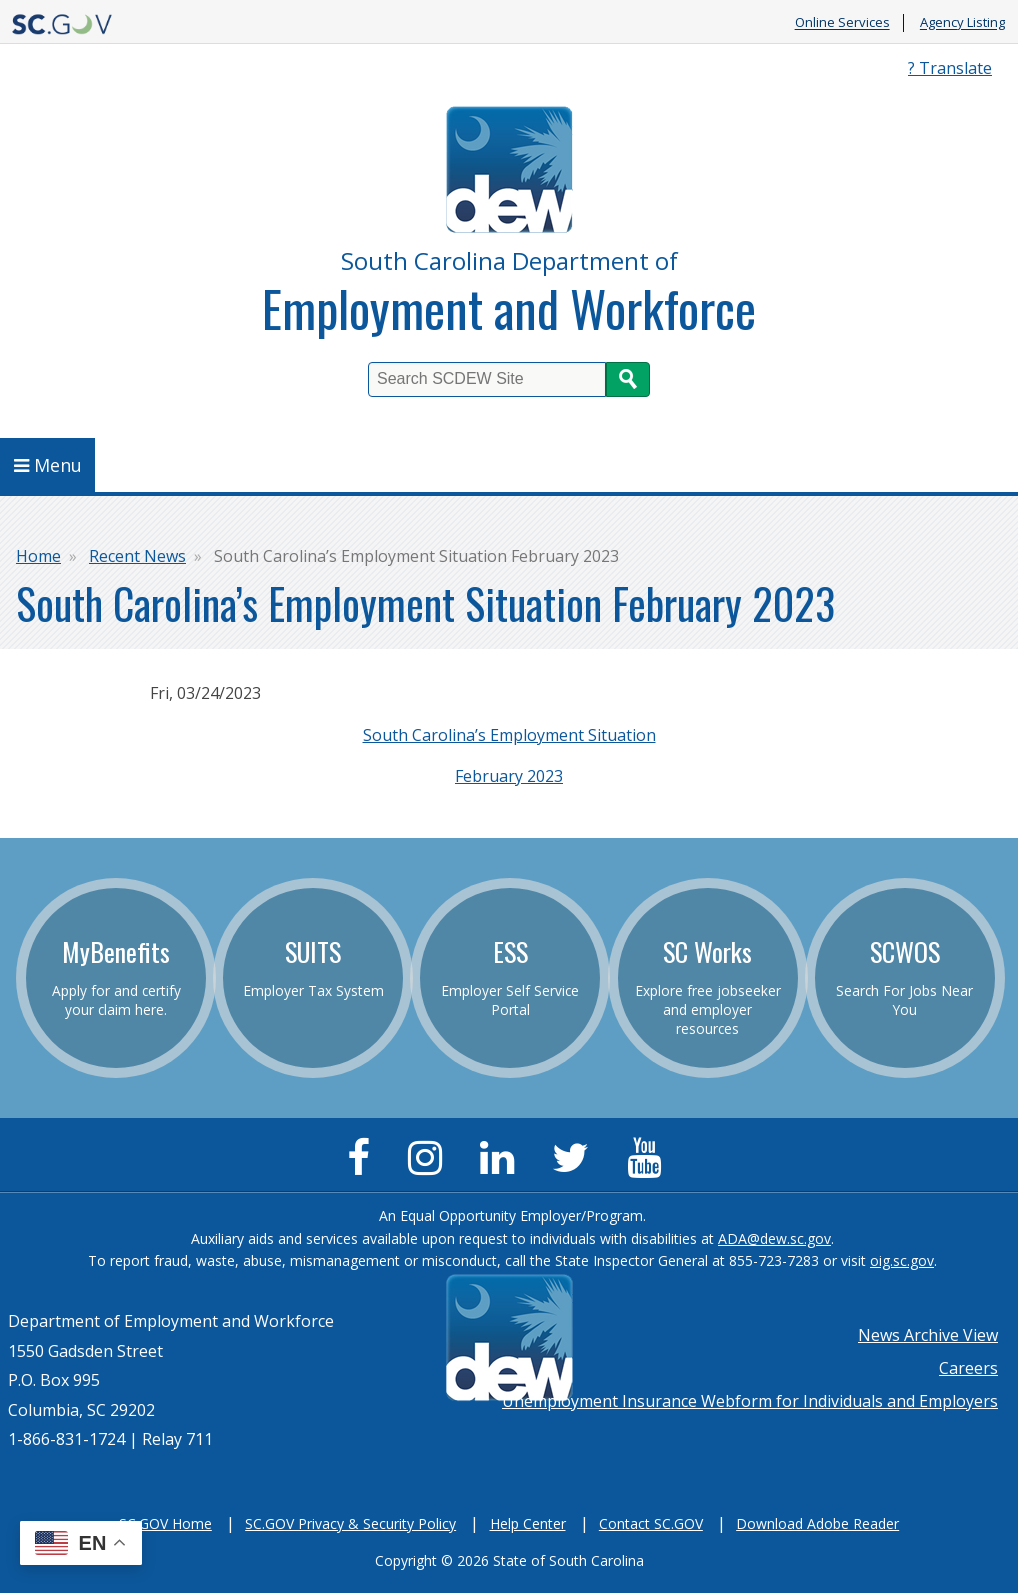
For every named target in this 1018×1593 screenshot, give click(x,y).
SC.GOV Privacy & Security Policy (350, 1523)
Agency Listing (962, 23)
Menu (48, 465)
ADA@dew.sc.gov (774, 1238)
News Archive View (928, 1335)
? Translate (950, 68)
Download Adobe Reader (817, 1523)
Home (38, 556)
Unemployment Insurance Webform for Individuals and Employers (750, 1401)
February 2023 (509, 776)
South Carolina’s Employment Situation (509, 735)
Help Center (528, 1523)
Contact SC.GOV (651, 1523)
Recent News (137, 556)
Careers (968, 1368)
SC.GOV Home (165, 1523)
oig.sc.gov (902, 1260)
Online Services (842, 23)
